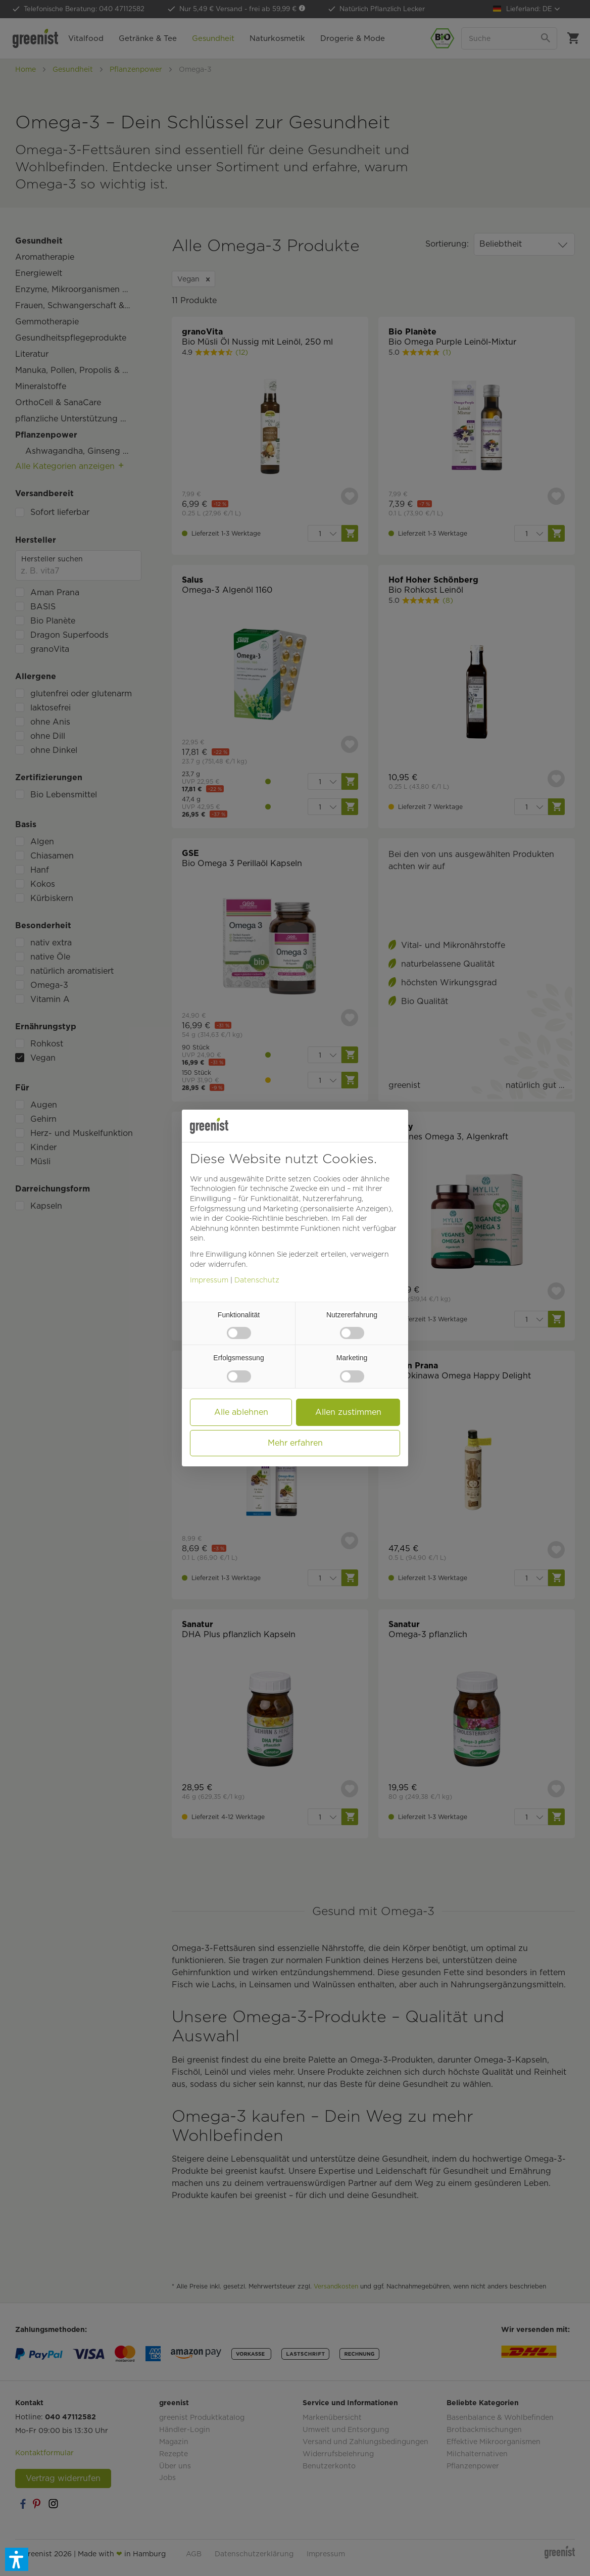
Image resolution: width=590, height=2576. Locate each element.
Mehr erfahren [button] (295, 1443)
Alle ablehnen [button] (241, 1412)
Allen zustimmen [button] (348, 1412)
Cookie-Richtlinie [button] (254, 1218)
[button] (16, 2559)
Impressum (209, 1280)
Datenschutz (256, 1280)
